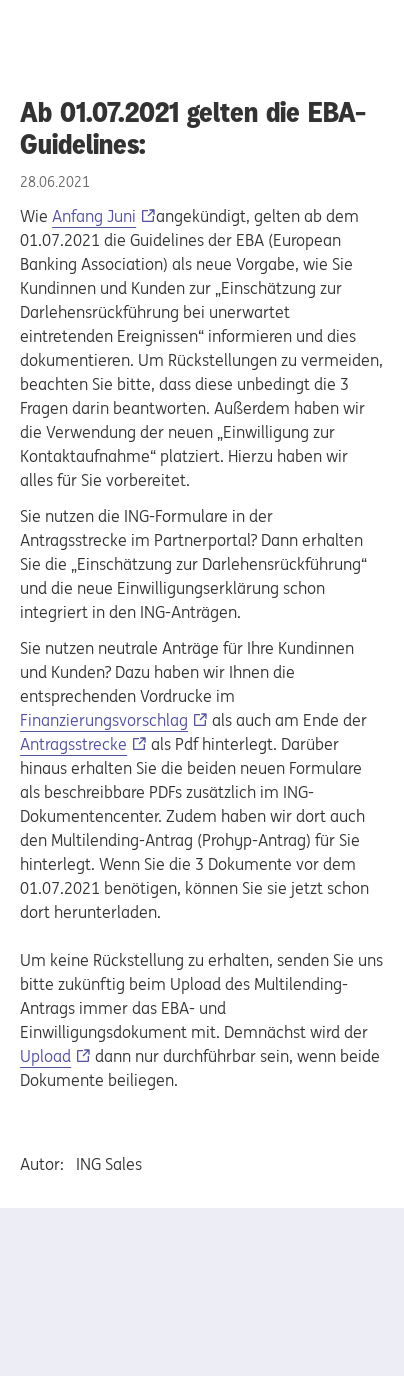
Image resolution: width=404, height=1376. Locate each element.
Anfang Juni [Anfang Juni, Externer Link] (94, 216)
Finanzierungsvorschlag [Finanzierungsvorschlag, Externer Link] (104, 720)
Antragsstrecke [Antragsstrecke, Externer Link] (73, 744)
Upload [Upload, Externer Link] (45, 1056)
